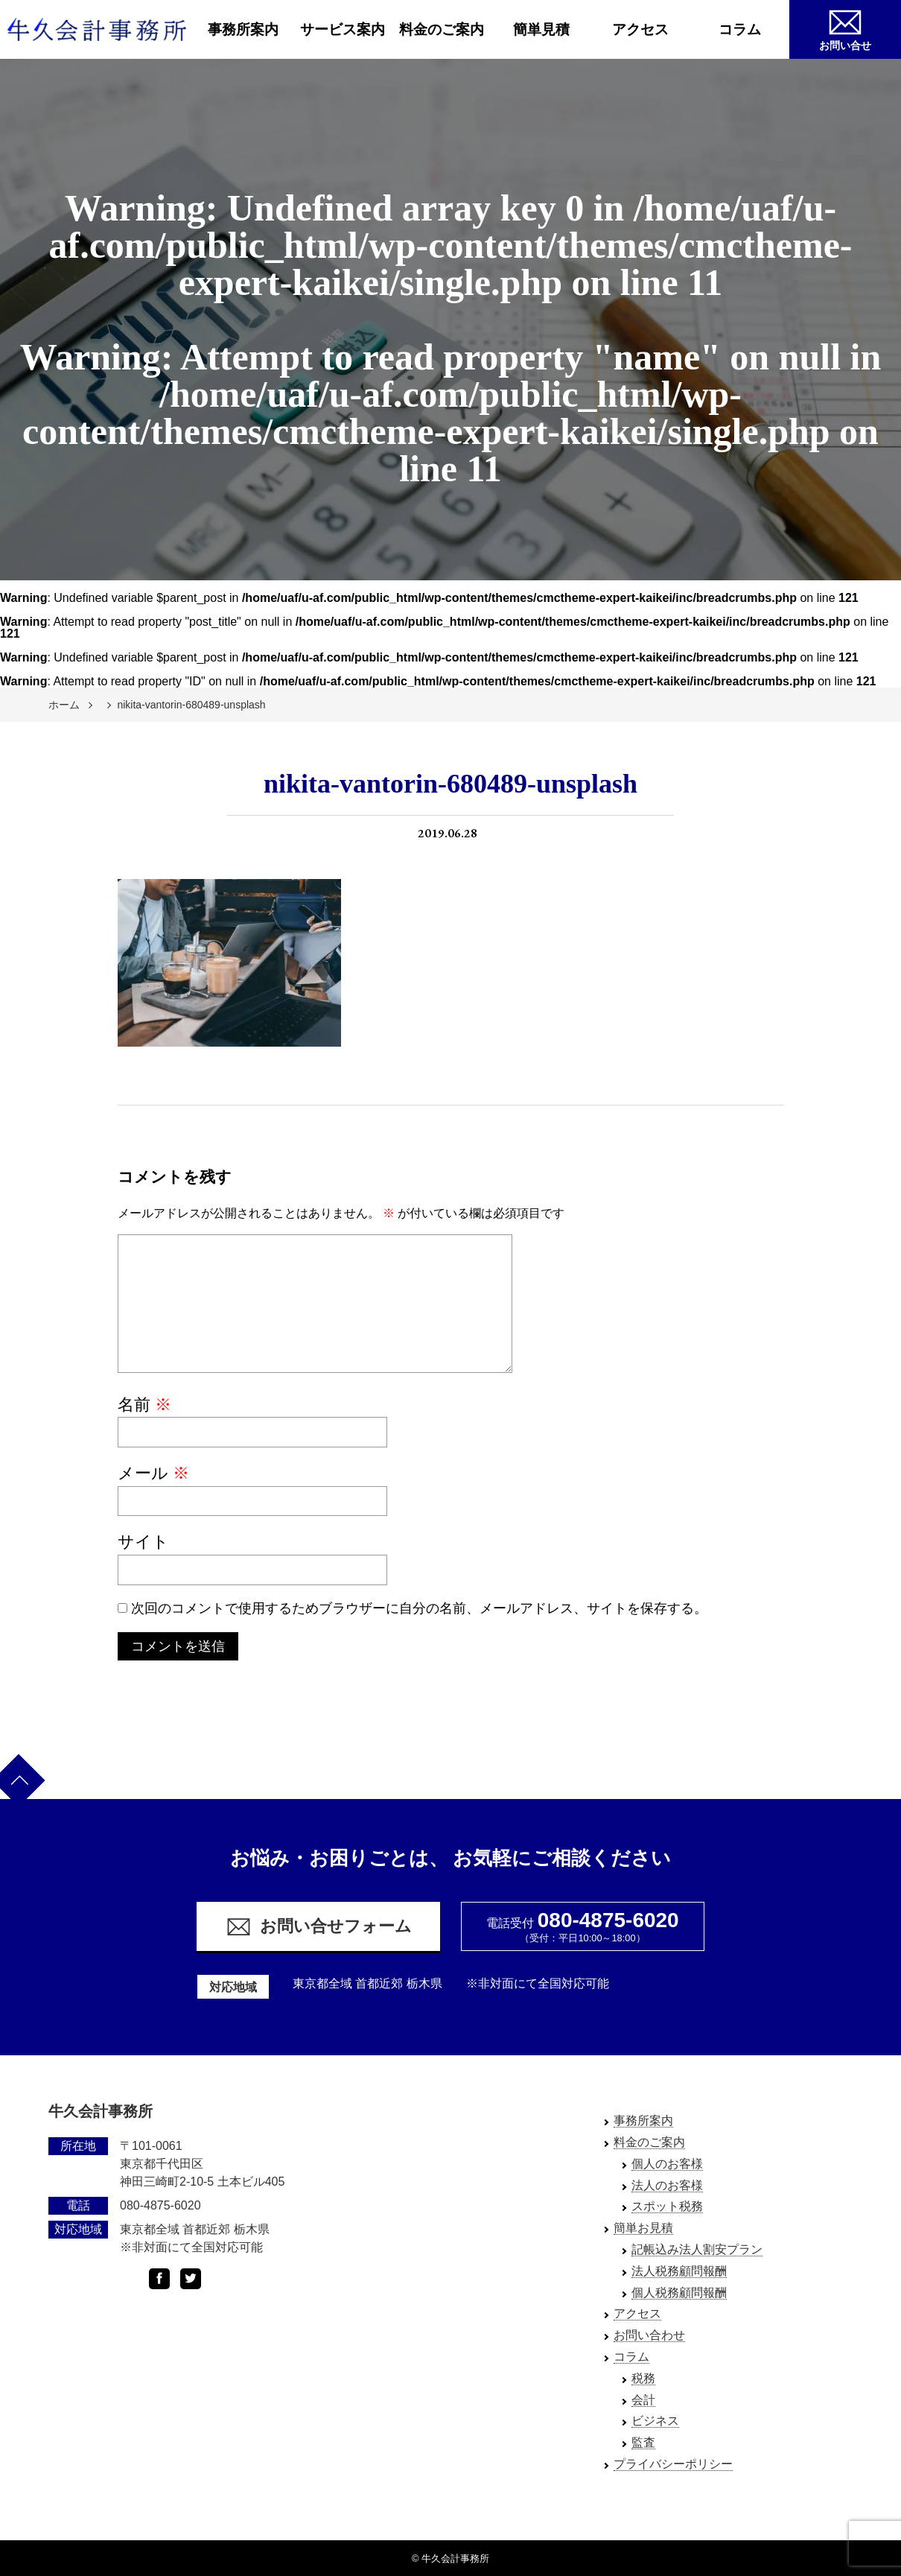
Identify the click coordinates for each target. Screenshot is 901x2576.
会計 (643, 2399)
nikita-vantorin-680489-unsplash (191, 705)
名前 (144, 1404)
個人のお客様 (667, 2163)
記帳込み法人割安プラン (696, 2249)
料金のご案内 (441, 29)
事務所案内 (243, 29)
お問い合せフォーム (319, 1927)
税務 (643, 2378)
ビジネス (655, 2420)
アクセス (640, 29)
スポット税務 (667, 2206)
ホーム (64, 705)
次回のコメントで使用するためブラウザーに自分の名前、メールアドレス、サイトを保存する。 (419, 1608)
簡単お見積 (643, 2227)
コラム (740, 29)
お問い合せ (845, 27)
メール (153, 1473)
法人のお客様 (667, 2185)
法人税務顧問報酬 (679, 2271)
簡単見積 (541, 29)
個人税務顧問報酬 (679, 2292)
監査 (643, 2442)
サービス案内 (342, 29)
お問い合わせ (649, 2335)
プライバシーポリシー (673, 2464)
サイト (143, 1541)
